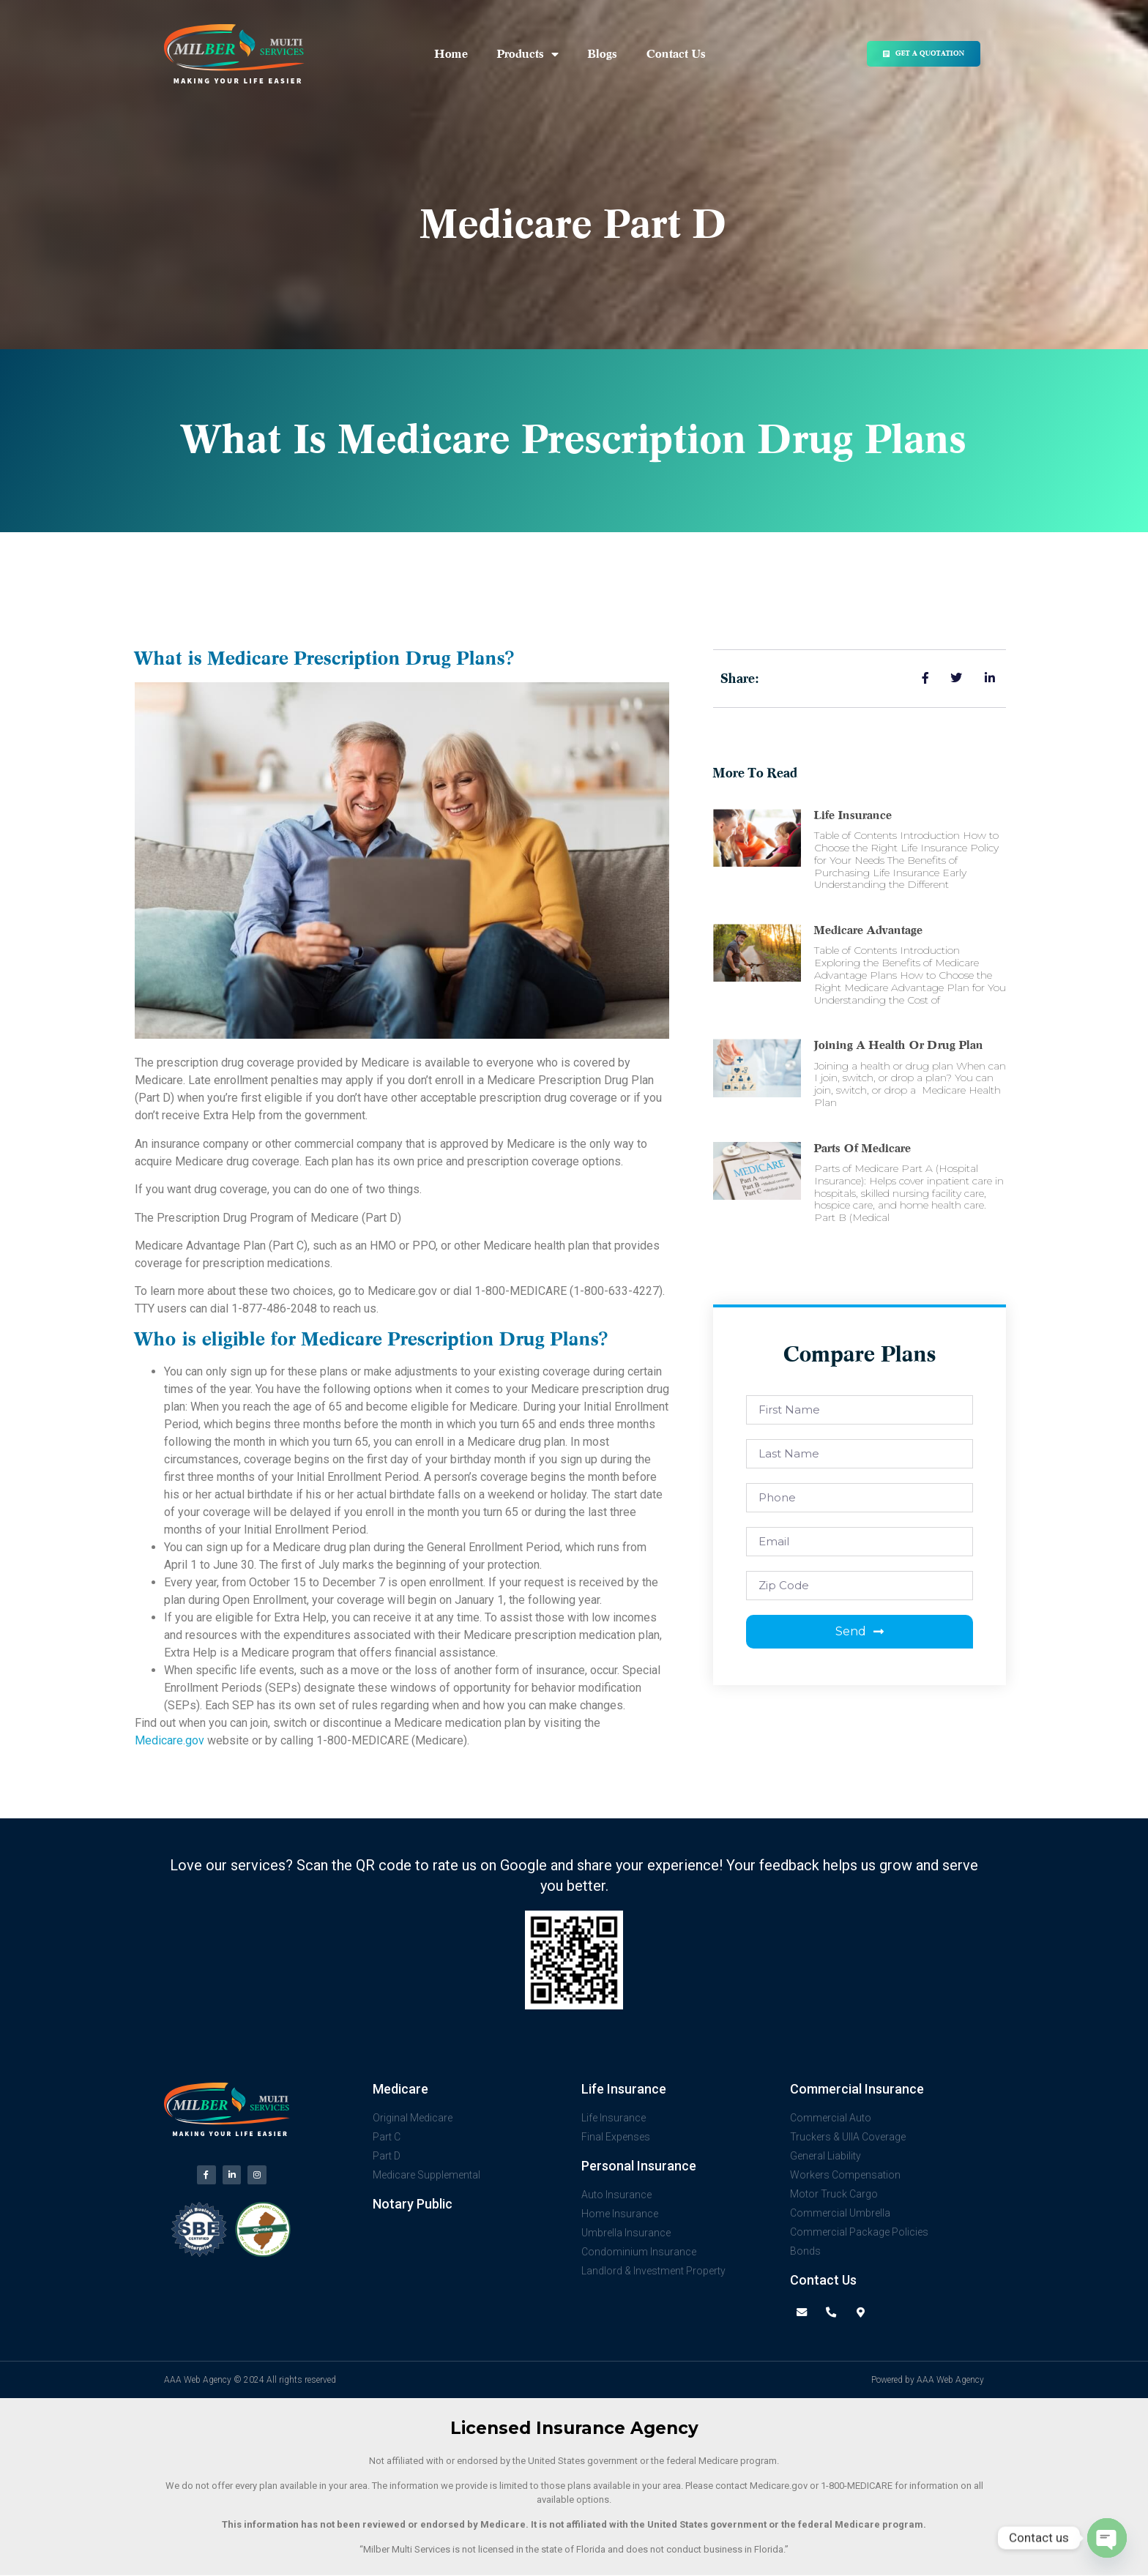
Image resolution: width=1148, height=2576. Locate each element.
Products (528, 54)
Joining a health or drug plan (898, 1045)
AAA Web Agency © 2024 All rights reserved (250, 2381)
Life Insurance (853, 815)
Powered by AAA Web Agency (927, 2381)
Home (451, 54)
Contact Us (676, 54)
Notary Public (412, 2203)
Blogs (602, 54)
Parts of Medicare (862, 1148)
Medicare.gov (169, 1740)
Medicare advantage (868, 930)
